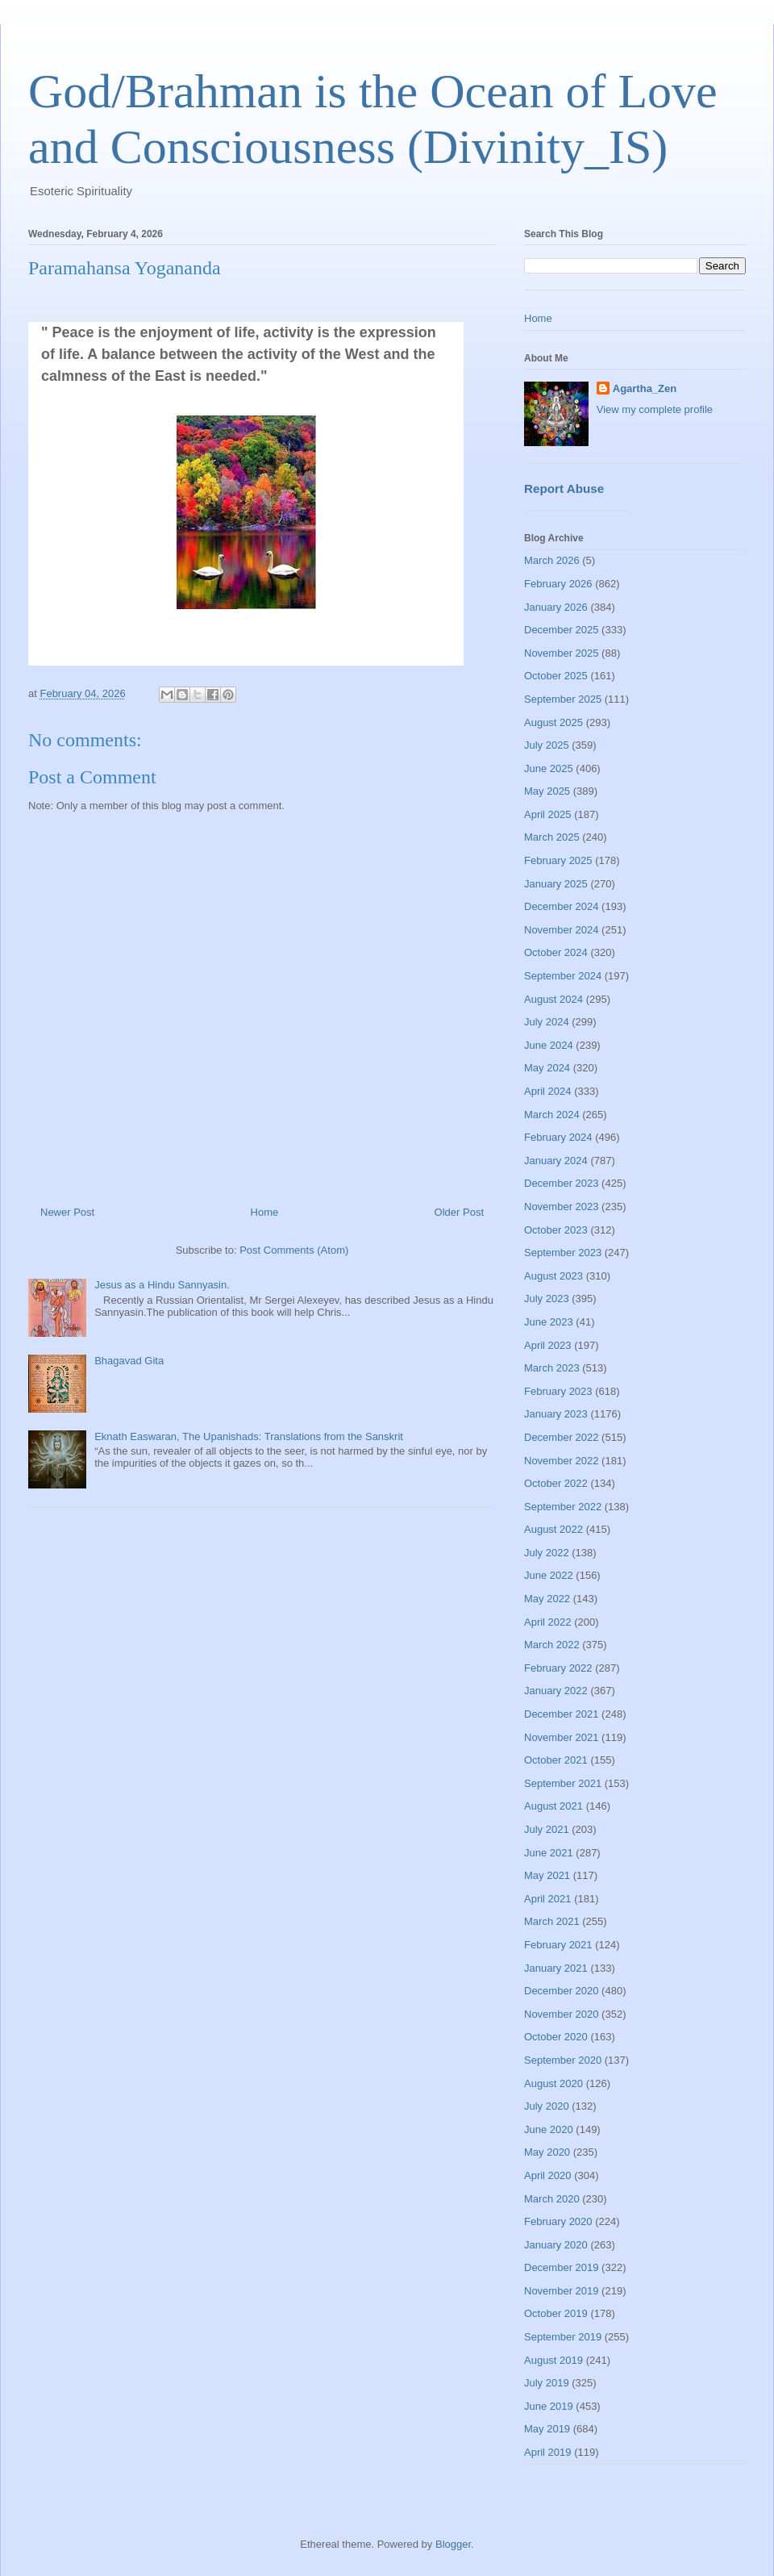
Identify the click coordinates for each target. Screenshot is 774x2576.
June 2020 (548, 2129)
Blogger (453, 2544)
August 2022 (553, 1529)
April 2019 (548, 2452)
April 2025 (548, 814)
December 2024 (561, 906)
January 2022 (556, 1691)
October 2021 (556, 1760)
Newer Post (67, 1212)
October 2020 (556, 2037)
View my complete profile (655, 409)
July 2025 (546, 745)
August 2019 (553, 2360)
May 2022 (547, 1599)
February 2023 (558, 1391)
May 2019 (547, 2429)
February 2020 (558, 2221)
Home (265, 1212)
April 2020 (548, 2175)
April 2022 (548, 1622)
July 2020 (546, 2106)
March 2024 (552, 1114)
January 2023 (556, 1414)
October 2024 (556, 952)
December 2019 (561, 2267)
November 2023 (561, 1206)
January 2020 (556, 2245)
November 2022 (561, 1461)
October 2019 (556, 2313)
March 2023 (552, 1368)
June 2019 (548, 2406)
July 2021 (546, 1829)
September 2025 (562, 699)
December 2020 (561, 1991)
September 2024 (562, 976)
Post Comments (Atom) (293, 1250)
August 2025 (553, 722)
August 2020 (553, 2083)
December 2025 (561, 630)
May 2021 (547, 1875)
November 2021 (561, 1737)
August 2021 (553, 1806)
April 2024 (548, 1091)
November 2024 (561, 930)
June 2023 (548, 1322)
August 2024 (553, 999)
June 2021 (548, 1853)
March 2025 (552, 837)
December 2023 (561, 1183)
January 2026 (556, 607)
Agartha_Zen (644, 388)
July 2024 (546, 1022)
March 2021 (552, 1921)
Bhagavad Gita (129, 1361)
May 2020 (547, 2152)
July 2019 (546, 2383)
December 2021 (561, 1714)
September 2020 (562, 2060)
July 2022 (546, 1553)
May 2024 (547, 1068)
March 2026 (552, 560)
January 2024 (556, 1160)
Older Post (459, 1212)
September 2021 (562, 1783)
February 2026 (558, 584)
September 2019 (562, 2337)
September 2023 (562, 1252)
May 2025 (547, 791)
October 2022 (556, 1483)
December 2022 (561, 1437)
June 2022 (548, 1575)
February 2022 (558, 1668)
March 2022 (552, 1645)
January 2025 (556, 884)
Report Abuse (564, 488)
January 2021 (556, 1968)
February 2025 (558, 860)
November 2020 (561, 2014)
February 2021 (558, 1945)
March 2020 (552, 2199)
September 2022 (562, 1507)
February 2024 (558, 1137)
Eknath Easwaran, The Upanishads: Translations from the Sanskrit (248, 1436)
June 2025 (548, 768)
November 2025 (561, 653)
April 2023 (548, 1345)
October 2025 (556, 676)
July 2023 (546, 1298)
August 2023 (553, 1276)
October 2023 (556, 1230)
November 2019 (561, 2291)
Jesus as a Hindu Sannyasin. (162, 1285)
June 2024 (548, 1045)
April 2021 (548, 1899)
